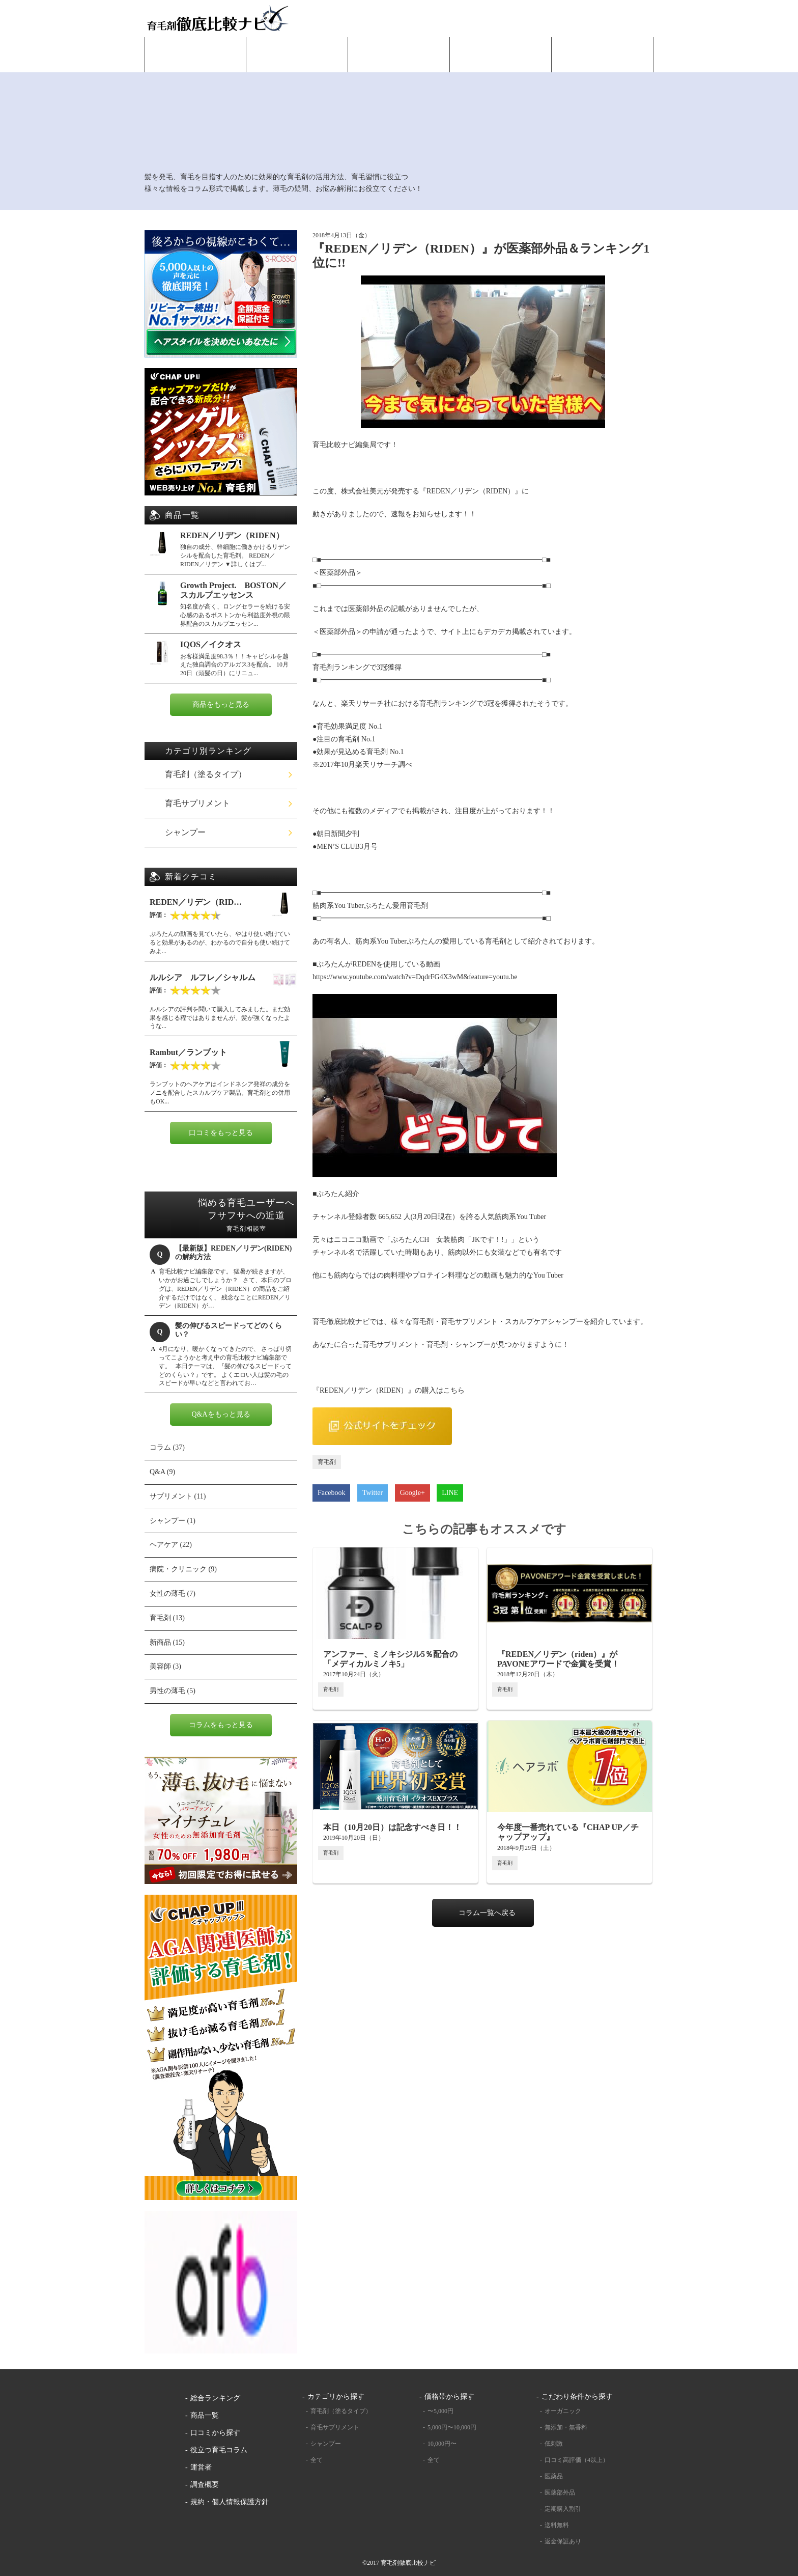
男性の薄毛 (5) (172, 1691)
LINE (450, 1493)
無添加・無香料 (566, 2427)
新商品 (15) (167, 1642)
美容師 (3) (165, 1666)
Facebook (331, 1493)
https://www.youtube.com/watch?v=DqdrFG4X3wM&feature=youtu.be (415, 977)
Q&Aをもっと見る (220, 1414)
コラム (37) (167, 1447)
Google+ (412, 1493)
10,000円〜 (442, 2443)
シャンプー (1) (172, 1521)
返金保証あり (563, 2541)
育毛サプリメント (197, 803)
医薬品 (554, 2476)
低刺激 (554, 2443)
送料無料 (557, 2525)
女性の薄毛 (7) (172, 1593)
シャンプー (185, 832)
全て (316, 2459)
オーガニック (563, 2411)
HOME (195, 62)
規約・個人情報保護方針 (229, 2502)
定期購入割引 (563, 2508)
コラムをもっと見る (221, 1725)
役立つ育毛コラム (602, 62)
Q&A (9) (162, 1472)
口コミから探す (501, 62)
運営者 (201, 2467)
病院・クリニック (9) (183, 1569)
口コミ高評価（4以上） (577, 2459)
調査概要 (204, 2484)
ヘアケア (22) (171, 1544)
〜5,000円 (440, 2411)
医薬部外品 (560, 2492)
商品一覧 (399, 62)
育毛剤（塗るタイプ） (205, 774)
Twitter (372, 1493)
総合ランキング (297, 62)
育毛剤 (327, 1461)
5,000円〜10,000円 (452, 2427)
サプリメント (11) (178, 1496)
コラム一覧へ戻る (487, 1913)
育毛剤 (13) (167, 1618)
